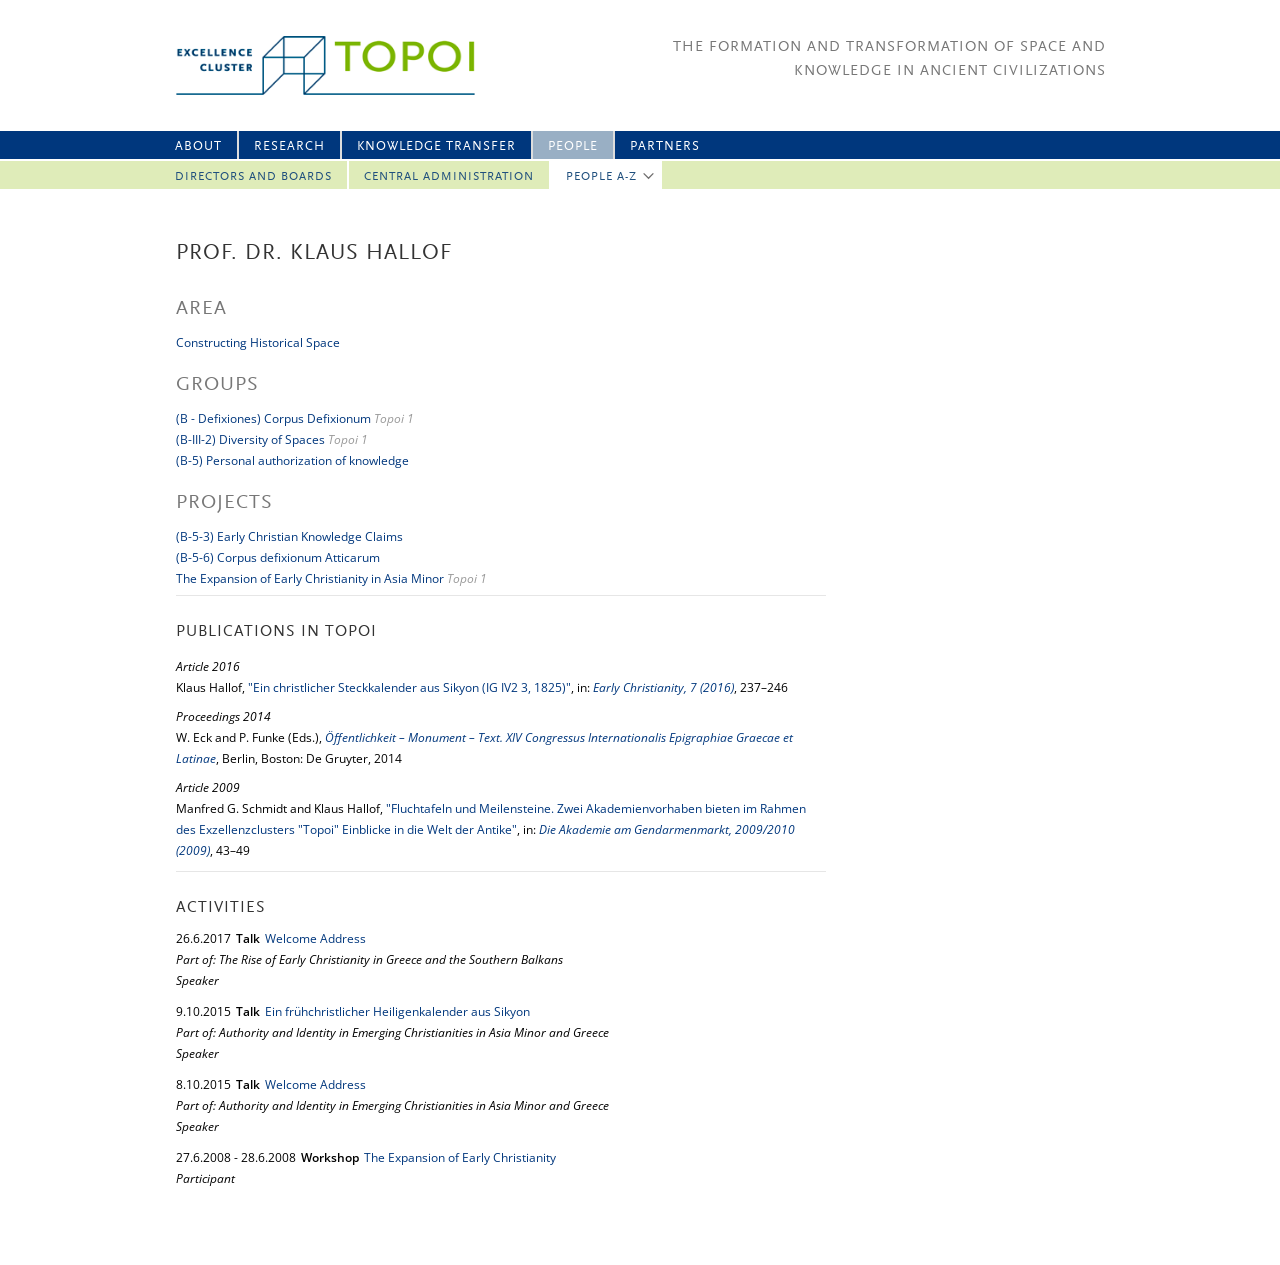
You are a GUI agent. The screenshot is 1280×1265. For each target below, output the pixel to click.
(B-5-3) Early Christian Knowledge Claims (289, 536)
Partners (665, 146)
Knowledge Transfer (436, 146)
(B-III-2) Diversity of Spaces (250, 439)
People (573, 146)
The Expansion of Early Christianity (460, 1157)
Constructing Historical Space (258, 342)
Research (289, 146)
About (198, 146)
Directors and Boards (253, 177)
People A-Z (601, 177)
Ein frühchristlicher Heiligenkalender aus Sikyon (397, 1011)
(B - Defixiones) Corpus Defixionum (273, 418)
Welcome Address (315, 938)
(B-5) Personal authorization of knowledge (292, 460)
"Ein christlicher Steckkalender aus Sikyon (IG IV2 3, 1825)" (409, 687)
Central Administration (449, 177)
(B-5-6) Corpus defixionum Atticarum (278, 557)
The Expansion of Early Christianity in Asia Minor (310, 578)
